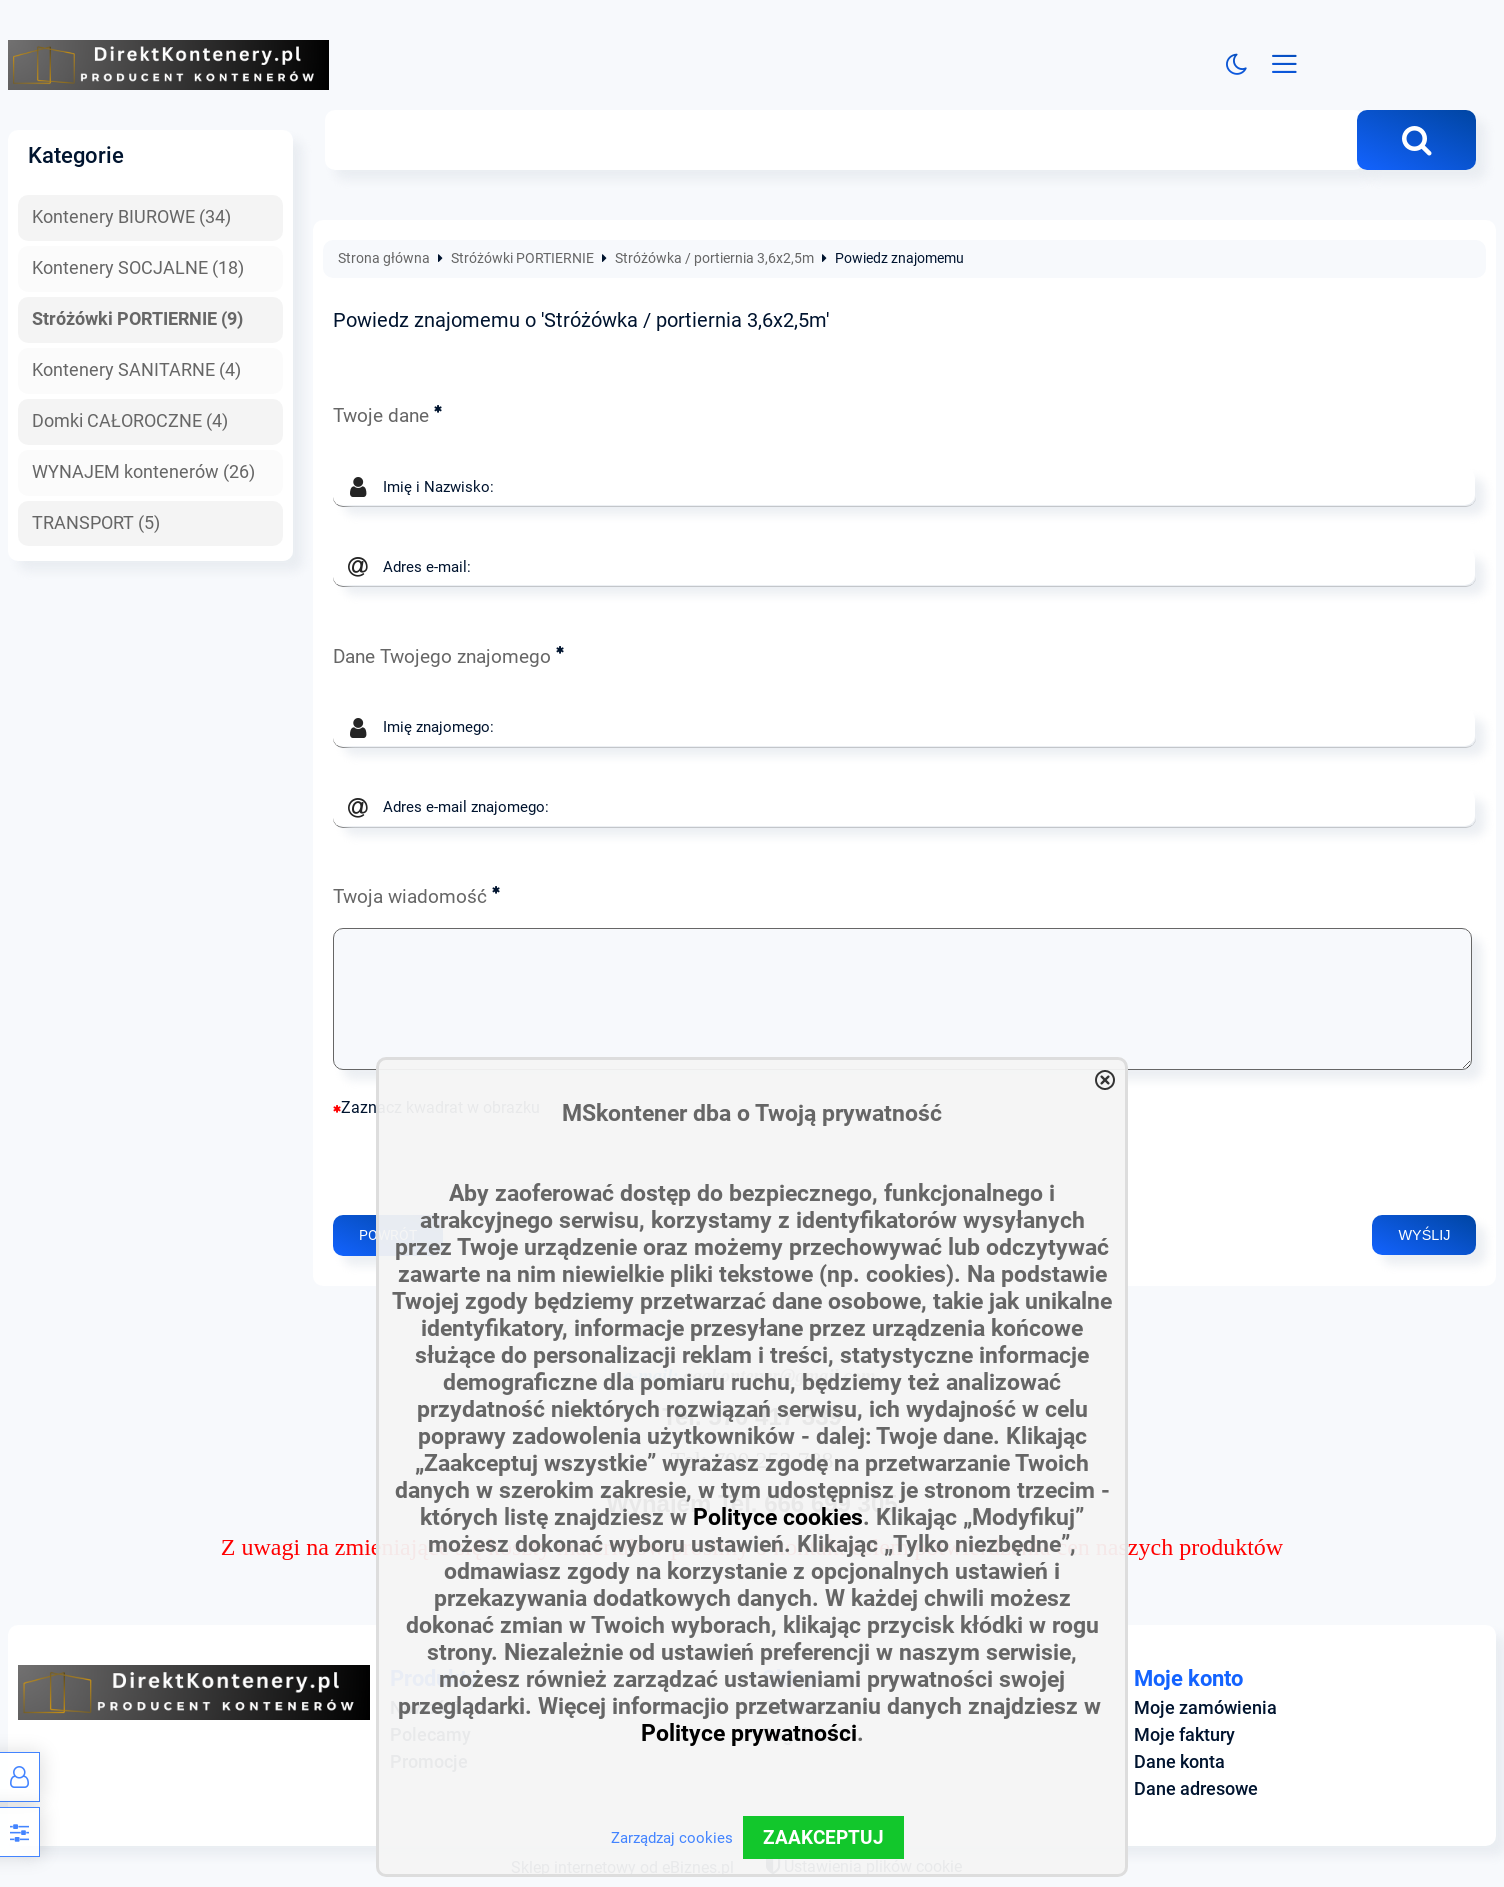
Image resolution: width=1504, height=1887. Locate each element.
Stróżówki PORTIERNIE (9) (137, 319)
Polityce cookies (778, 1517)
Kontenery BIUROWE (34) (131, 218)
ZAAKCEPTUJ (823, 1837)
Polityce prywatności (749, 1733)
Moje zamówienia (1205, 1708)
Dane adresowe (1196, 1789)
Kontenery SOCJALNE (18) (138, 268)
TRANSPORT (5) (96, 523)
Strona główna (384, 259)
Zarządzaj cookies (672, 1838)
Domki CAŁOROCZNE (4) (130, 421)
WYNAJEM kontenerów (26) (143, 472)
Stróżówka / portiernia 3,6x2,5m (714, 259)
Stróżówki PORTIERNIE (522, 259)
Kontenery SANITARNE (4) (136, 370)
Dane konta (1179, 1762)
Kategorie (76, 155)
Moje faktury (1184, 1735)
